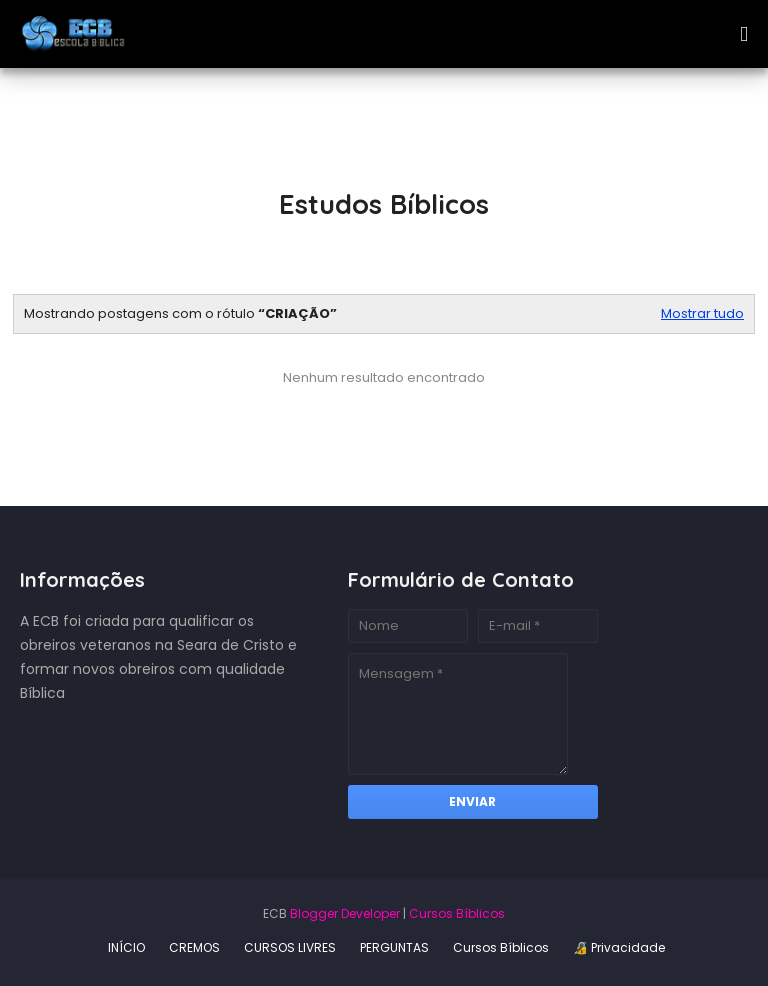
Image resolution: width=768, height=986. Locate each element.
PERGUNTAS (394, 947)
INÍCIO (126, 947)
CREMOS (194, 947)
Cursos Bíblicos (457, 913)
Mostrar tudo (702, 314)
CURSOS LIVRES (290, 947)
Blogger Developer (345, 913)
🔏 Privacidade (619, 947)
